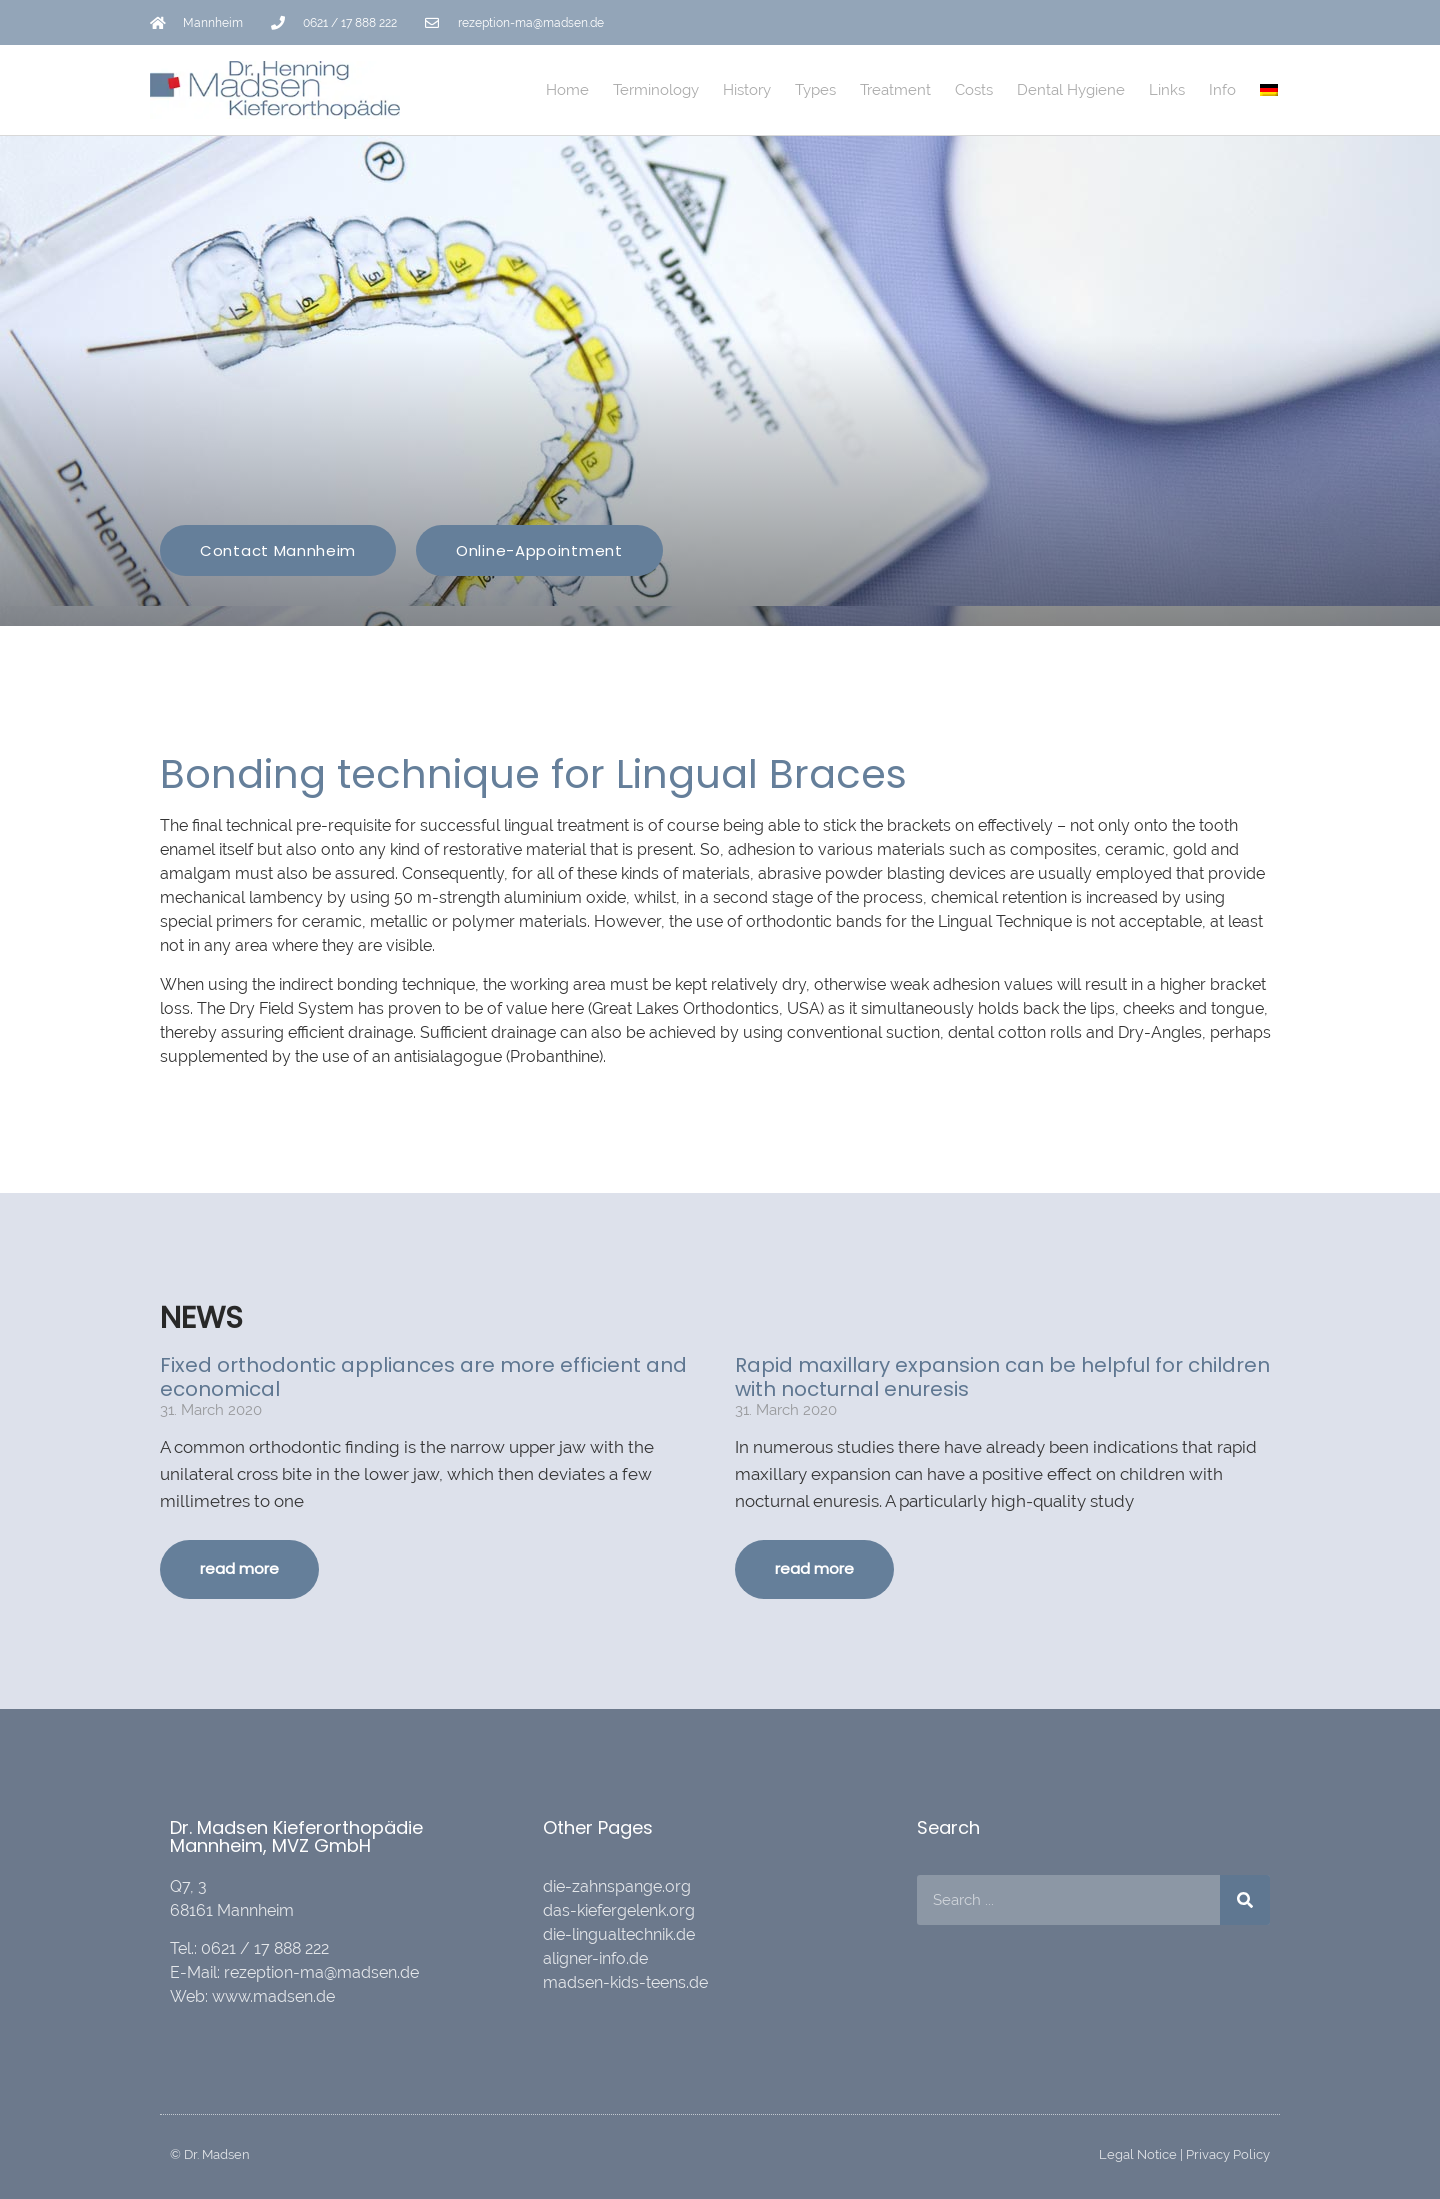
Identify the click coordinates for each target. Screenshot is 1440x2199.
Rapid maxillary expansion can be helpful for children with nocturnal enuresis (1002, 1377)
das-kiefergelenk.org (619, 1910)
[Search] (1245, 1900)
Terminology (656, 90)
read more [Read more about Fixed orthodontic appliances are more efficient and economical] (239, 1568)
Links (1167, 90)
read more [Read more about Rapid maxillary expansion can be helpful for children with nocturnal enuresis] (814, 1568)
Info (1222, 90)
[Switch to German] (1269, 90)
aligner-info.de (595, 1958)
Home (567, 90)
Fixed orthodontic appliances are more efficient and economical (423, 1377)
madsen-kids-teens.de (625, 1982)
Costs (974, 90)
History (747, 90)
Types (815, 90)
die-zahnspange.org (617, 1886)
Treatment (895, 90)
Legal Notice (1138, 2154)
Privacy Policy (1228, 2154)
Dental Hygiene (1071, 90)
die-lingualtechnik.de (619, 1934)
